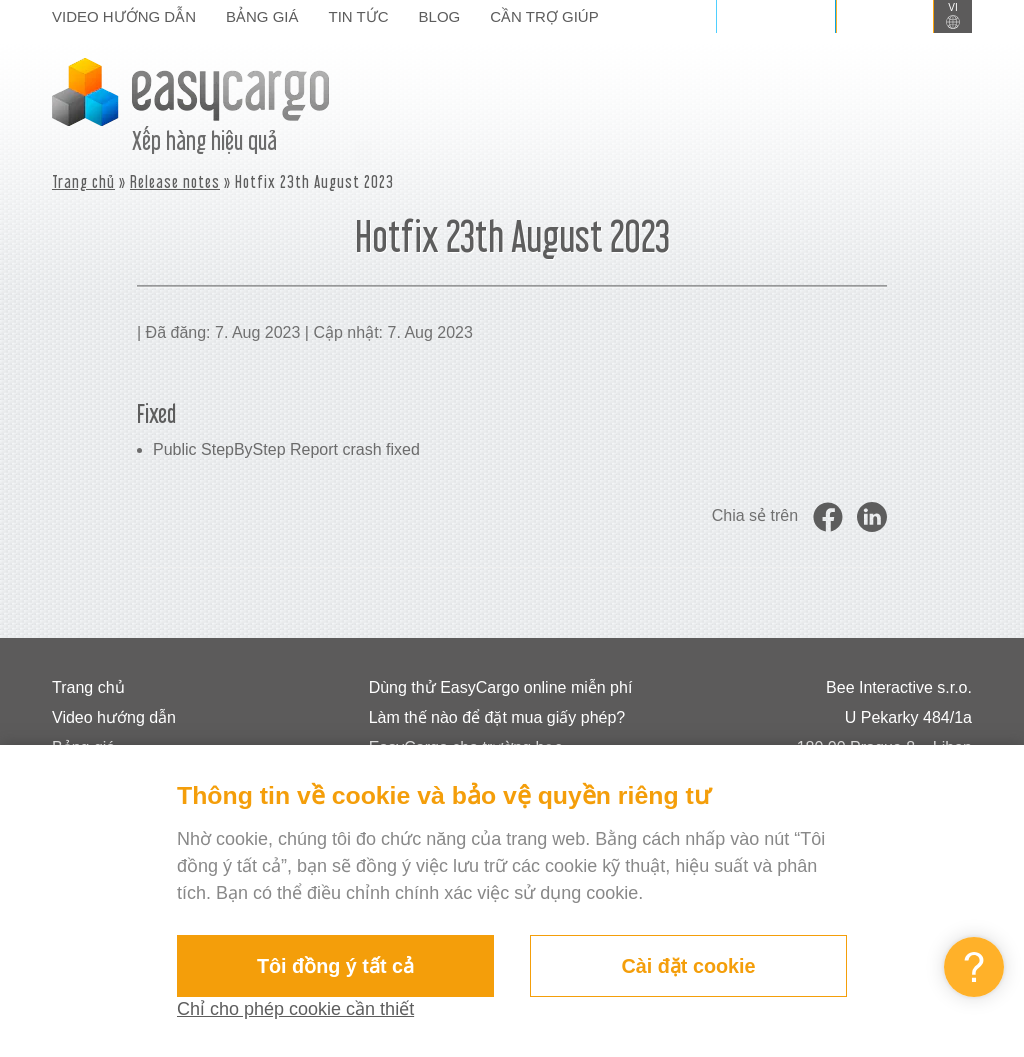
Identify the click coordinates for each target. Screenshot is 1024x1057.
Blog (440, 16)
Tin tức (359, 16)
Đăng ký (885, 16)
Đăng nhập (776, 16)
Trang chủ (83, 181)
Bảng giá (262, 16)
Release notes (175, 181)
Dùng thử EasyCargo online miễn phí (501, 687)
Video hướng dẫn (124, 16)
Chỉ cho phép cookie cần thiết (295, 1009)
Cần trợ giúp (544, 16)
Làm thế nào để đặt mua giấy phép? (497, 717)
